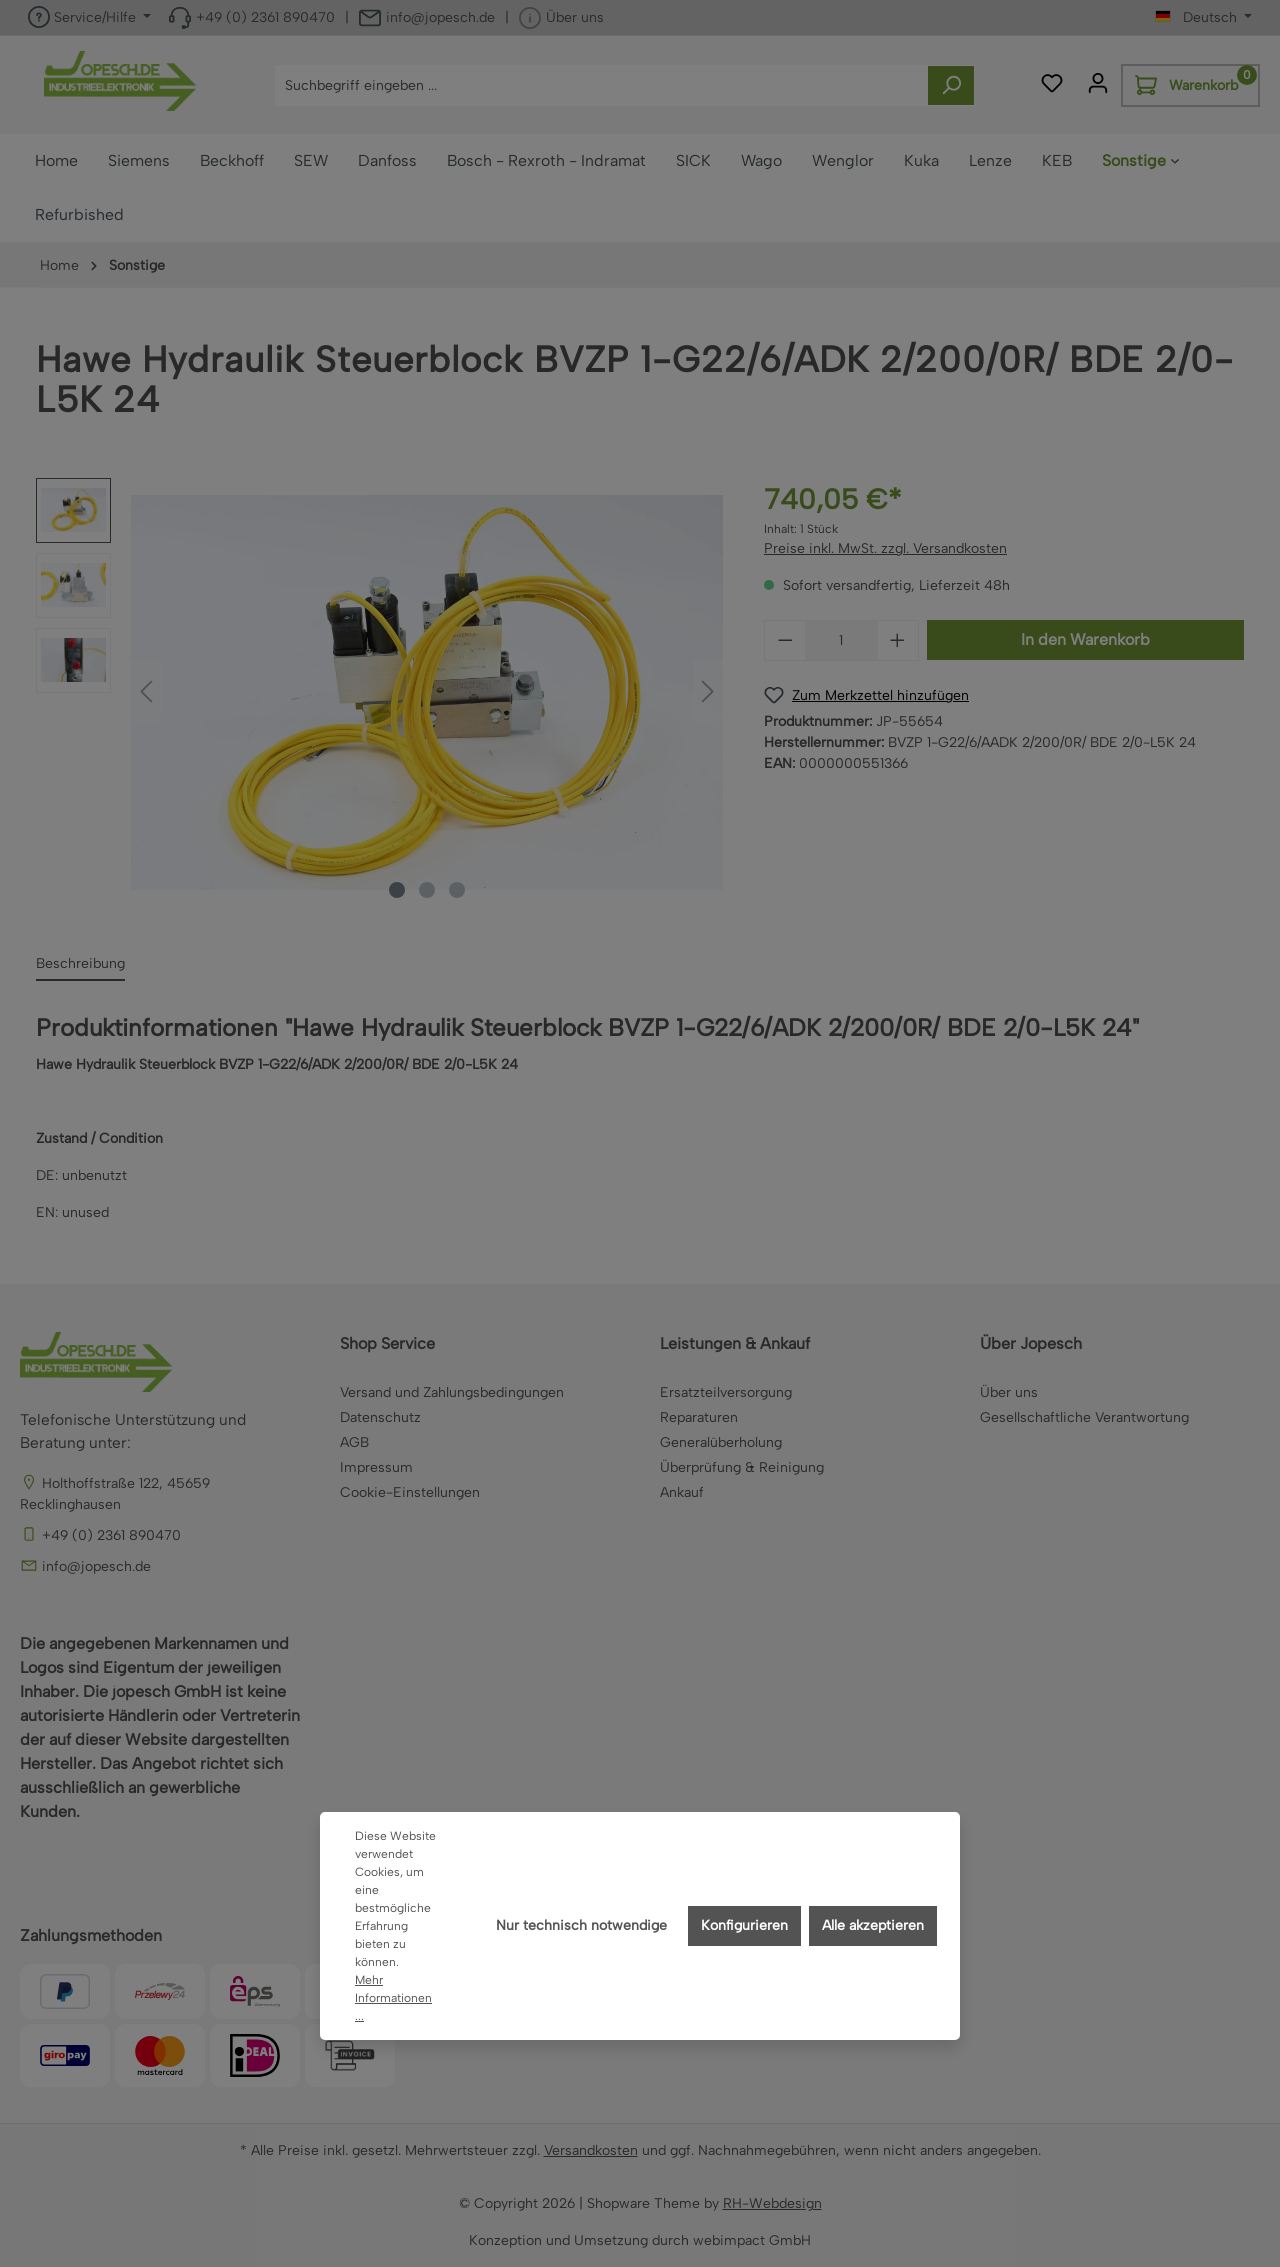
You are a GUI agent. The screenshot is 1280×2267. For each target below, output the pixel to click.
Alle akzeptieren (873, 1925)
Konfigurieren (744, 1925)
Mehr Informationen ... (393, 1998)
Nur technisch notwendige (581, 1925)
